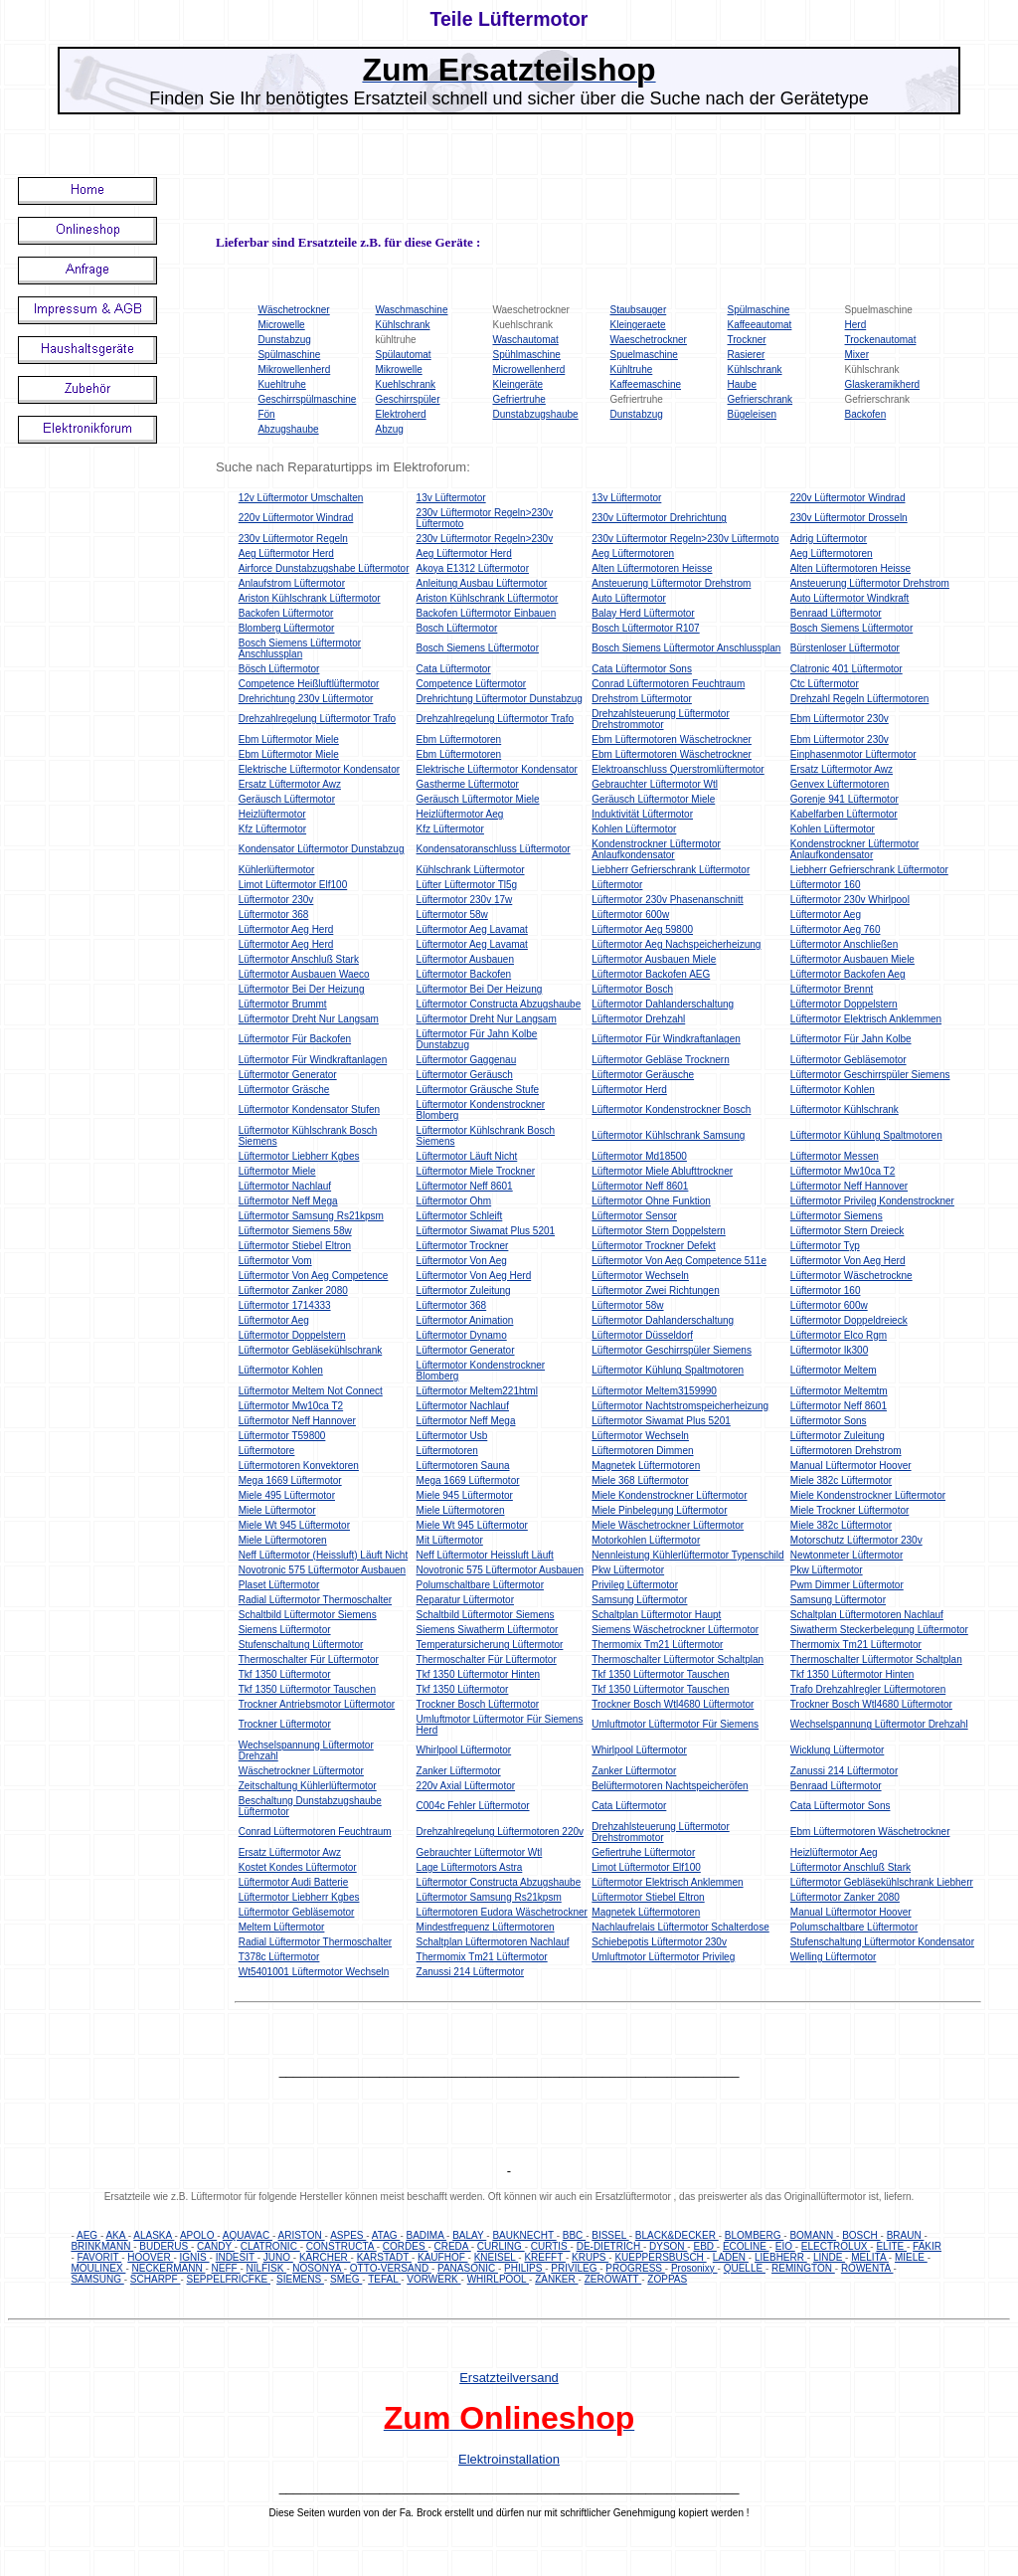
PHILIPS (524, 2268)
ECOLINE (746, 2246)
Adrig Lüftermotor (828, 538)
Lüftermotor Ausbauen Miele (654, 959)
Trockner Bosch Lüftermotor (478, 1704)
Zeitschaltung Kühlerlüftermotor (308, 1785)
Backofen (866, 414)
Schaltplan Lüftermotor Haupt (656, 1614)
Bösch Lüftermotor (279, 668)
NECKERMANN (169, 2268)
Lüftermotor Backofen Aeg (848, 974)
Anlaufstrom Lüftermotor (292, 583)
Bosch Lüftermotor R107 (645, 628)
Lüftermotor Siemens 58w (295, 1230)
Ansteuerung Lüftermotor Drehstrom (671, 583)
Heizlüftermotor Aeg (460, 814)
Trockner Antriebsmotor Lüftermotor (317, 1704)
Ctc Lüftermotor (824, 683)
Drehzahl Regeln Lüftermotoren (860, 698)
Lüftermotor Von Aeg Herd (848, 1260)
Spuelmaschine (644, 354)
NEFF (226, 2268)
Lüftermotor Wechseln (640, 1275)
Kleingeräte (517, 384)
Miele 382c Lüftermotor (841, 1480)
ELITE (891, 2246)
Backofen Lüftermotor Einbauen (487, 613)
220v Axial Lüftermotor (466, 1785)
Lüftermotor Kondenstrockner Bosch (671, 1109)
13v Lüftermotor (451, 497)
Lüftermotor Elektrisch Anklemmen (865, 1018)
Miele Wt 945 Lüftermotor (294, 1525)
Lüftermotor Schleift (460, 1215)
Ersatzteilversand (509, 2377)
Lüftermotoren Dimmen (642, 1450)
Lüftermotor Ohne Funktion (651, 1201)
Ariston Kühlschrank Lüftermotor (310, 598)
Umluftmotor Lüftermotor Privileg (663, 1956)
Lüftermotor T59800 (282, 1435)
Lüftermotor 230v (276, 899)
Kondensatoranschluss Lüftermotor (494, 848)
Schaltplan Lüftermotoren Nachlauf (866, 1614)
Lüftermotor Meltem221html (477, 1390)
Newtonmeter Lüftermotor (846, 1555)
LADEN (731, 2257)
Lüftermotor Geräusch (465, 1074)
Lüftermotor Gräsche (284, 1089)
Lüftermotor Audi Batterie (294, 1882)
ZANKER (556, 2279)
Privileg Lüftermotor (635, 1584)
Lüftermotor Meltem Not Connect (311, 1390)
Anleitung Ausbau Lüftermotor (482, 583)
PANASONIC (467, 2268)
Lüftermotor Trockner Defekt (654, 1245)
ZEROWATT (613, 2279)
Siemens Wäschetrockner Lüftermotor (675, 1629)
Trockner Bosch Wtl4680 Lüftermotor (673, 1704)
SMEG (346, 2279)
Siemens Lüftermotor (285, 1629)
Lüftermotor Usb (452, 1435)
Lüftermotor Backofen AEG (651, 974)
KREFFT (544, 2257)
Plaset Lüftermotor (279, 1584)
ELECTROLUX (835, 2246)
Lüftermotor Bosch (632, 989)
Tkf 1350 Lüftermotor (285, 1674)
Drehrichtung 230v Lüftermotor (306, 698)
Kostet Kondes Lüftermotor (298, 1867)
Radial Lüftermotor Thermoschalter (315, 1599)
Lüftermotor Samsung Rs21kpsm (311, 1215)
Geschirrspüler (407, 399)
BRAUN (906, 2235)
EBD (704, 2246)
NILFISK (267, 2268)
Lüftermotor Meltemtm (839, 1390)
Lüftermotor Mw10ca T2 (842, 1171)
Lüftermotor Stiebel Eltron (295, 1245)
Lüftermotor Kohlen (832, 1089)
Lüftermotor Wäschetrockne (851, 1275)
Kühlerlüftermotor (277, 869)
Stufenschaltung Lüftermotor (301, 1644)
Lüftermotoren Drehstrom (846, 1450)
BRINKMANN (102, 2246)
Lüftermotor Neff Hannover (849, 1186)
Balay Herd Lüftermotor (643, 613)
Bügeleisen (752, 414)
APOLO (198, 2235)
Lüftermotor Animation (465, 1320)
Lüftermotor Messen (834, 1156)
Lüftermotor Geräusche (643, 1074)
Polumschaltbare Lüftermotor (480, 1584)
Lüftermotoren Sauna (463, 1465)
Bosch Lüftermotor (457, 628)
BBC (574, 2235)
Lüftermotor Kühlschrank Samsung (668, 1135)
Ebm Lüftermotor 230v (839, 718)
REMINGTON (803, 2268)
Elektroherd (400, 414)
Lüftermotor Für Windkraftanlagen (666, 1038)
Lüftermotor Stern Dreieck (847, 1230)
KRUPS (590, 2257)
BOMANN (812, 2235)
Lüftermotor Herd (629, 1089)
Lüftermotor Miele (277, 1171)
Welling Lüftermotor (833, 1956)
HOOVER (150, 2257)
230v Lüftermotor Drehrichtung (659, 517)
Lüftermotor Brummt (283, 1004)
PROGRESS (634, 2268)
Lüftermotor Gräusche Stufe (478, 1089)
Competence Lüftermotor (472, 683)
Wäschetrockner (293, 309)
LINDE (829, 2257)
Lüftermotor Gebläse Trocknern (660, 1059)
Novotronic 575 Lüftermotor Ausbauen (322, 1569)
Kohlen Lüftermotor (634, 829)
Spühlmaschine (526, 354)
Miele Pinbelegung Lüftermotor (659, 1510)
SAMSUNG (97, 2279)
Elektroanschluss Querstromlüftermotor (678, 769)
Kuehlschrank (405, 384)
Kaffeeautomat (760, 324)
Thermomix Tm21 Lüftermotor (657, 1644)
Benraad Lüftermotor (836, 613)
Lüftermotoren (447, 1450)
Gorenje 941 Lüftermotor (844, 799)
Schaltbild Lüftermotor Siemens (308, 1614)
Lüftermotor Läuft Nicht (467, 1156)
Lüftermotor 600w (630, 914)
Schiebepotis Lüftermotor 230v (659, 1941)
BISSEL (610, 2235)
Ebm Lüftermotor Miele (289, 739)
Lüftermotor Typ (825, 1245)
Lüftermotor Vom (275, 1260)
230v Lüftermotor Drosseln (849, 517)
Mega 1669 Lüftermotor (290, 1480)
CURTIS (551, 2246)
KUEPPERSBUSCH (660, 2257)
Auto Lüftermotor (628, 598)
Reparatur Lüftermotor (465, 1599)
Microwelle (280, 324)
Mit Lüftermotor (450, 1540)
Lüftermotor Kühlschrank (844, 1109)
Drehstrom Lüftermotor (642, 698)
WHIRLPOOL (498, 2279)
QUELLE (744, 2268)
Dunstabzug (283, 339)
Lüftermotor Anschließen (844, 944)
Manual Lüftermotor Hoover (851, 1465)
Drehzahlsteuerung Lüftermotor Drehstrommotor (660, 719)
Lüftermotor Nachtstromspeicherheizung (680, 1405)
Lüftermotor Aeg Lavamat (472, 929)
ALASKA (153, 2235)
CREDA (451, 2246)
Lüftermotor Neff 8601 (465, 1186)
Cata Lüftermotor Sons (642, 668)
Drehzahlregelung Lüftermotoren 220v (500, 1831)
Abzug (389, 429)
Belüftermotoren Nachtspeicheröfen (670, 1785)
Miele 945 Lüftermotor (465, 1495)
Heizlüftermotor (272, 814)
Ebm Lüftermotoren (459, 739)
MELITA (870, 2257)
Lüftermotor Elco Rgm (838, 1335)
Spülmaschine (759, 309)
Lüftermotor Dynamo (462, 1335)
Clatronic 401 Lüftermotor (846, 668)
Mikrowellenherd (293, 369)
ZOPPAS (667, 2279)
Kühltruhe (631, 369)
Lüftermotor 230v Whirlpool (850, 899)
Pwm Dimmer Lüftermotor (847, 1584)
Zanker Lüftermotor (459, 1770)
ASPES (348, 2235)
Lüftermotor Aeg (825, 914)
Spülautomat (402, 354)
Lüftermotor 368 (274, 914)
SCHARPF (155, 2279)
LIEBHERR (781, 2257)
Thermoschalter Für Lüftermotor (309, 1659)
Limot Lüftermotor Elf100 (293, 884)
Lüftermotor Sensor (634, 1215)
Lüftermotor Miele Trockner (476, 1171)
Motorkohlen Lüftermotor (646, 1540)
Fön (265, 414)
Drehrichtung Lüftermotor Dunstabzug (500, 698)
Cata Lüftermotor (454, 668)
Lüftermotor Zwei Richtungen (655, 1290)
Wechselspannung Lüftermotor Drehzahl (879, 1724)
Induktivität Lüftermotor (642, 814)
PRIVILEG (575, 2268)
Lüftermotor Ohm (454, 1201)
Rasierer (746, 354)
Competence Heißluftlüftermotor (309, 683)
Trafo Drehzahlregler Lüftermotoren (867, 1689)
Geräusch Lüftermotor (287, 799)
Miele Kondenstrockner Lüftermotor (669, 1495)
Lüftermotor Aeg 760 (835, 929)
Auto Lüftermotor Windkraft (850, 598)
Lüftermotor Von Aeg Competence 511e (679, 1260)
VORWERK (433, 2279)
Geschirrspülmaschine (306, 399)
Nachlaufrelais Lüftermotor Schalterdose (680, 1927)
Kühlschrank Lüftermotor (471, 869)
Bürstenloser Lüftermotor (845, 648)
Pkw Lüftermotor (628, 1569)
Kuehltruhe (281, 384)
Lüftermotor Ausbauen (465, 959)
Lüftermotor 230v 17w (465, 899)
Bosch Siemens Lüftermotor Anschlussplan (300, 648)
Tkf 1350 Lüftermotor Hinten (479, 1674)
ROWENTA (867, 2268)
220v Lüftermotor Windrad (848, 497)
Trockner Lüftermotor (285, 1724)
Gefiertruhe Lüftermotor (643, 1852)
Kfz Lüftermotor (272, 829)
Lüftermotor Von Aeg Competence (314, 1275)
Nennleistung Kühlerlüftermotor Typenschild (687, 1555)
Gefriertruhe (518, 399)
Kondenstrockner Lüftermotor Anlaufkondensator (656, 849)
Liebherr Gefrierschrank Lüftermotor (671, 869)
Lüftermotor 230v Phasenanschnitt (667, 899)
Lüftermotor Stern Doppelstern (659, 1230)
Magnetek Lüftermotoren (646, 1465)
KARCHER (325, 2257)
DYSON (668, 2246)
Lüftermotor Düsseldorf (642, 1335)
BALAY (469, 2235)
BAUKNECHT (524, 2235)
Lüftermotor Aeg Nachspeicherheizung (676, 944)
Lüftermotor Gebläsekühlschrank (311, 1350)
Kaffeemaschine (646, 384)
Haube (742, 384)
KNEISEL (496, 2257)
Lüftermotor (617, 884)
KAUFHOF (443, 2257)
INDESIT (236, 2257)
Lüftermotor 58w (452, 914)
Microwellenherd (528, 369)
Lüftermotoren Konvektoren (299, 1465)
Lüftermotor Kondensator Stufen (309, 1109)
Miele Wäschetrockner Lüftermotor (668, 1525)
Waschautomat (525, 339)
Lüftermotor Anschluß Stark (299, 959)
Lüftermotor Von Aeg (462, 1260)
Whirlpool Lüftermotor (464, 1750)
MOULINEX (98, 2268)
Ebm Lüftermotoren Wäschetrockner (672, 739)
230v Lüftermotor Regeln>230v (485, 538)
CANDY (216, 2246)
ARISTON (301, 2235)
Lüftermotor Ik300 (829, 1350)
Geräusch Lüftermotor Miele (478, 799)
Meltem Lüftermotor (282, 1927)
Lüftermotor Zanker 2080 (293, 1290)
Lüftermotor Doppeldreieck (849, 1320)
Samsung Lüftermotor (639, 1599)
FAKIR (927, 2246)
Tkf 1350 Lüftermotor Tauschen (660, 1674)
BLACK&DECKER (677, 2235)
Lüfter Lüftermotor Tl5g (467, 884)
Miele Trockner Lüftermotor (850, 1510)
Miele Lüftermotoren (461, 1510)
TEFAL (384, 2279)
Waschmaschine (411, 309)
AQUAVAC (247, 2235)
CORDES (405, 2246)
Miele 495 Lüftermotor (287, 1495)
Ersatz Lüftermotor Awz (841, 769)
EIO (785, 2246)
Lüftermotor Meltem (833, 1370)
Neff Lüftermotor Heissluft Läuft (485, 1555)
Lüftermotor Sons (828, 1420)
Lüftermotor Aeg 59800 (642, 929)
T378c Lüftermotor (279, 1956)
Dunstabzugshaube (535, 414)
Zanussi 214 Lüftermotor (844, 1770)
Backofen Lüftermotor (286, 613)
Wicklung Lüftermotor (837, 1750)
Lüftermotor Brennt (831, 989)
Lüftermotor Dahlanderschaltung (663, 1004)
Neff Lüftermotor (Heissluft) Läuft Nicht (323, 1555)
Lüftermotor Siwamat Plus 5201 (486, 1230)
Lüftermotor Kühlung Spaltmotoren (866, 1135)
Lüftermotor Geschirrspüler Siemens (870, 1074)
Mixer (857, 354)
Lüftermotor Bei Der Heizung (302, 989)
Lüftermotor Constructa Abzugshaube (499, 1004)
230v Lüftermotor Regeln (293, 538)
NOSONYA (318, 2268)
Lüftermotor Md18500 (639, 1156)
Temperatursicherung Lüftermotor (490, 1644)
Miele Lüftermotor (277, 1510)
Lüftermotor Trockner (463, 1245)
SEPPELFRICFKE (228, 2279)
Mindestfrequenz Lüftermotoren (486, 1927)
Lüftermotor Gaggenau (467, 1059)
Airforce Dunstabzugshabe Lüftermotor (324, 568)
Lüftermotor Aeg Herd (286, 929)
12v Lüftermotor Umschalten (301, 497)
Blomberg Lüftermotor (287, 628)
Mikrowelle (398, 369)
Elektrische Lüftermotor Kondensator (319, 769)
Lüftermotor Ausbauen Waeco (304, 974)
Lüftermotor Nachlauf (285, 1186)
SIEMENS (300, 2279)
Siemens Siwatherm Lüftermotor (488, 1629)
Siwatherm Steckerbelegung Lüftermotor (879, 1629)
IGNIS (195, 2257)
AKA (116, 2235)
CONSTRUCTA (341, 2246)
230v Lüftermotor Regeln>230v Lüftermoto (685, 538)
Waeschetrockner (648, 339)
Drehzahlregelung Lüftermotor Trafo (317, 718)
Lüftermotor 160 (825, 884)
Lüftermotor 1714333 (285, 1305)
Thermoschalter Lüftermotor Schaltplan (678, 1659)
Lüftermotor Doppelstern (844, 1004)
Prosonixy (694, 2268)
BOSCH (861, 2235)
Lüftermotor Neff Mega (288, 1201)
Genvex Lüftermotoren (840, 784)
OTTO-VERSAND (390, 2268)
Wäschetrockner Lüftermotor (301, 1770)
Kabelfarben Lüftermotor (844, 814)
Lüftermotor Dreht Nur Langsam (309, 1018)
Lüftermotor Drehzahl (638, 1018)
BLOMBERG (754, 2235)
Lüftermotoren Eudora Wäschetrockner (502, 1912)
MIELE (911, 2257)
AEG (88, 2235)
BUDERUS (165, 2246)
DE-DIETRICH (610, 2246)
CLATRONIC (270, 2246)
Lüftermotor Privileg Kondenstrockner (872, 1201)
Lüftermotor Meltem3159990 (654, 1390)
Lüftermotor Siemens (836, 1215)
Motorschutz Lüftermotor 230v (856, 1540)
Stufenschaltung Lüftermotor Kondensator (882, 1941)
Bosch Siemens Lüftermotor (851, 628)
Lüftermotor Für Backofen (295, 1038)
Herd (856, 324)
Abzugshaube (287, 429)
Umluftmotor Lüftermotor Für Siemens (675, 1724)
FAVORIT (100, 2257)
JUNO (278, 2257)
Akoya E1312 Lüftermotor (473, 568)
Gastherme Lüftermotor (468, 784)
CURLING (501, 2246)
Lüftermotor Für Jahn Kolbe (851, 1038)
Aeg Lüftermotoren (633, 553)
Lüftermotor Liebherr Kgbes (299, 1156)
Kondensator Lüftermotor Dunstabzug (322, 848)
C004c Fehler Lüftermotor (473, 1805)
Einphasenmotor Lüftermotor (853, 754)
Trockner (747, 339)
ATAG (386, 2235)
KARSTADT (384, 2257)
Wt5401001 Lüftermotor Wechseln (314, 1971)
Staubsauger (638, 309)
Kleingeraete (638, 324)
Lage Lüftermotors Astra (470, 1867)
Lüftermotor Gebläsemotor (848, 1059)
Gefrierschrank (760, 399)
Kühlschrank (402, 324)
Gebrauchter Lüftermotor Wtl (655, 784)
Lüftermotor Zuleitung (464, 1290)
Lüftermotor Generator (288, 1074)
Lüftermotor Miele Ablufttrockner (662, 1171)
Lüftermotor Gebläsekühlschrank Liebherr (881, 1882)
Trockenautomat (881, 339)
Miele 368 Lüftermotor (640, 1480)
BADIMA (426, 2235)
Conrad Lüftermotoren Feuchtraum (668, 683)
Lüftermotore (267, 1450)
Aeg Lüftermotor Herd (286, 553)
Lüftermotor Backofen (464, 974)
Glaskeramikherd (883, 384)
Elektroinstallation (509, 2459)
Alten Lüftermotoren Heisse (652, 568)
